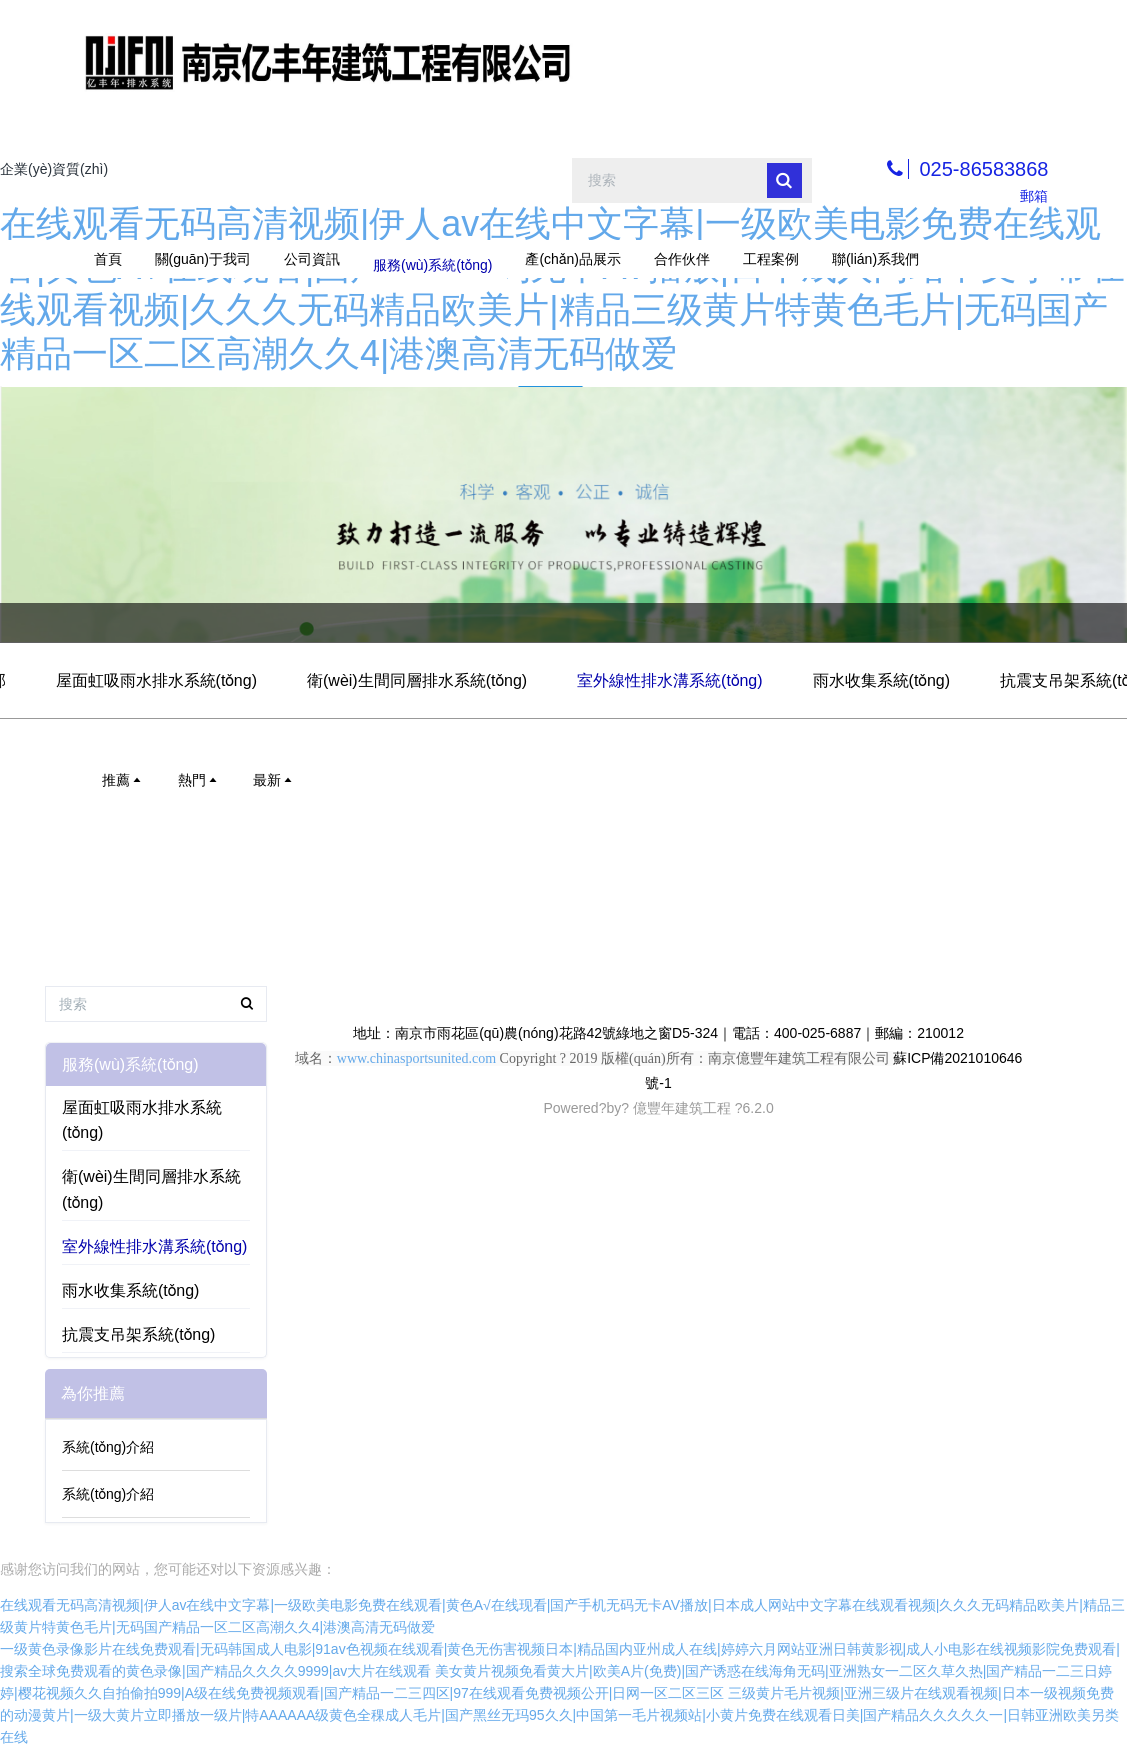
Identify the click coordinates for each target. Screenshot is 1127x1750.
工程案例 (771, 259)
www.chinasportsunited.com (416, 1058)
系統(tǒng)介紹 (108, 1447)
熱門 (199, 780)
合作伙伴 (682, 259)
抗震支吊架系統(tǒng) (138, 1334)
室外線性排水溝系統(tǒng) (669, 680)
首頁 (108, 259)
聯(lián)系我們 (875, 259)
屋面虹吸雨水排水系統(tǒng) (156, 680)
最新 (274, 780)
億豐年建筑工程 (682, 1108)
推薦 (123, 780)
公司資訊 (312, 259)
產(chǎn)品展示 (573, 259)
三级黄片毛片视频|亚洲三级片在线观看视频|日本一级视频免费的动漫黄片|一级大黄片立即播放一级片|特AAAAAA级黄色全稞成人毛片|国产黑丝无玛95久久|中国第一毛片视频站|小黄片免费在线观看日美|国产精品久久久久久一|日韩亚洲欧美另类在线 (559, 1715)
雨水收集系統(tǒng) (881, 680)
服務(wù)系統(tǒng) (432, 259)
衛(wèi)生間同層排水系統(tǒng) (417, 680)
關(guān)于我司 (203, 259)
